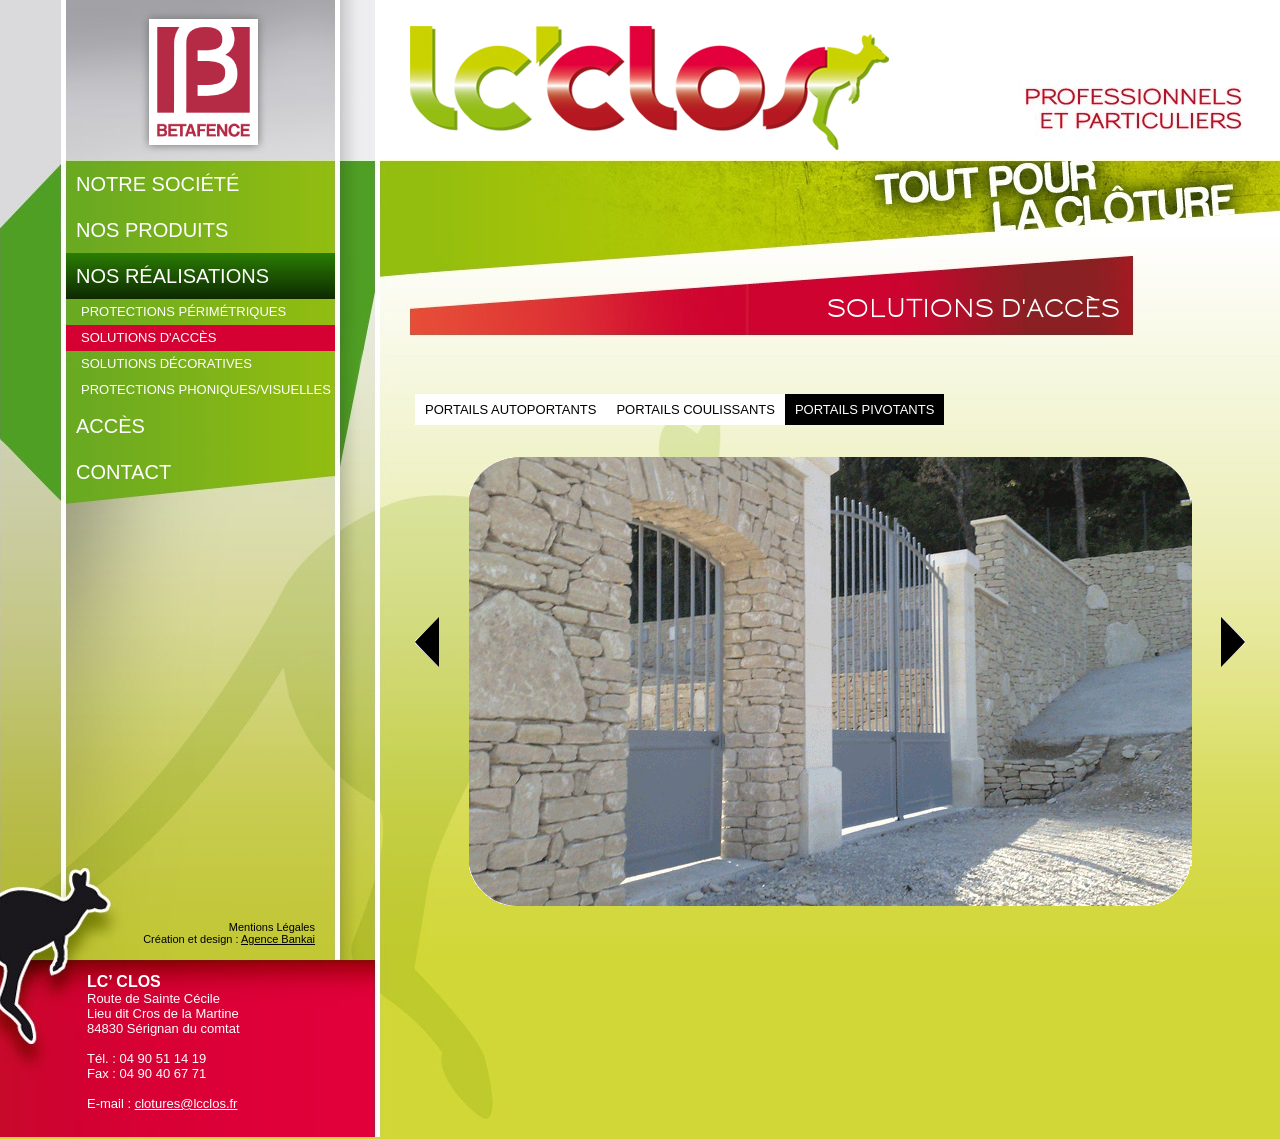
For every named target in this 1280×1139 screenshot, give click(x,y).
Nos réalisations (172, 276)
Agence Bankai (278, 939)
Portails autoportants (510, 409)
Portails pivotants (864, 409)
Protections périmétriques (183, 311)
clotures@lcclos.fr (186, 1103)
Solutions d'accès (148, 337)
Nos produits (152, 230)
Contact (123, 472)
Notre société (157, 184)
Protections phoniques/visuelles (206, 389)
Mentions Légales (272, 927)
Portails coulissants (695, 409)
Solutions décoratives (166, 363)
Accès (110, 426)
